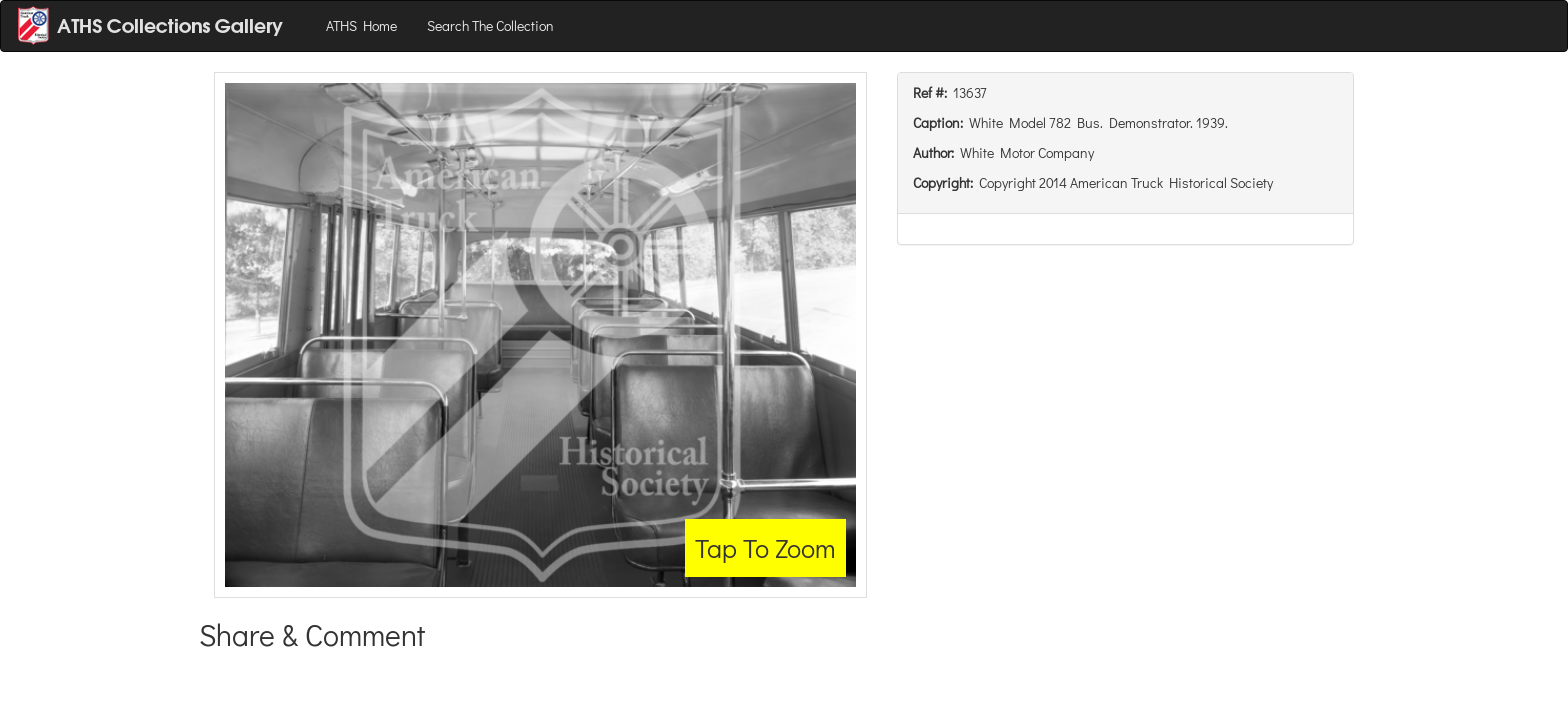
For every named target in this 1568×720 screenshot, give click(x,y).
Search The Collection (490, 25)
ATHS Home (361, 25)
